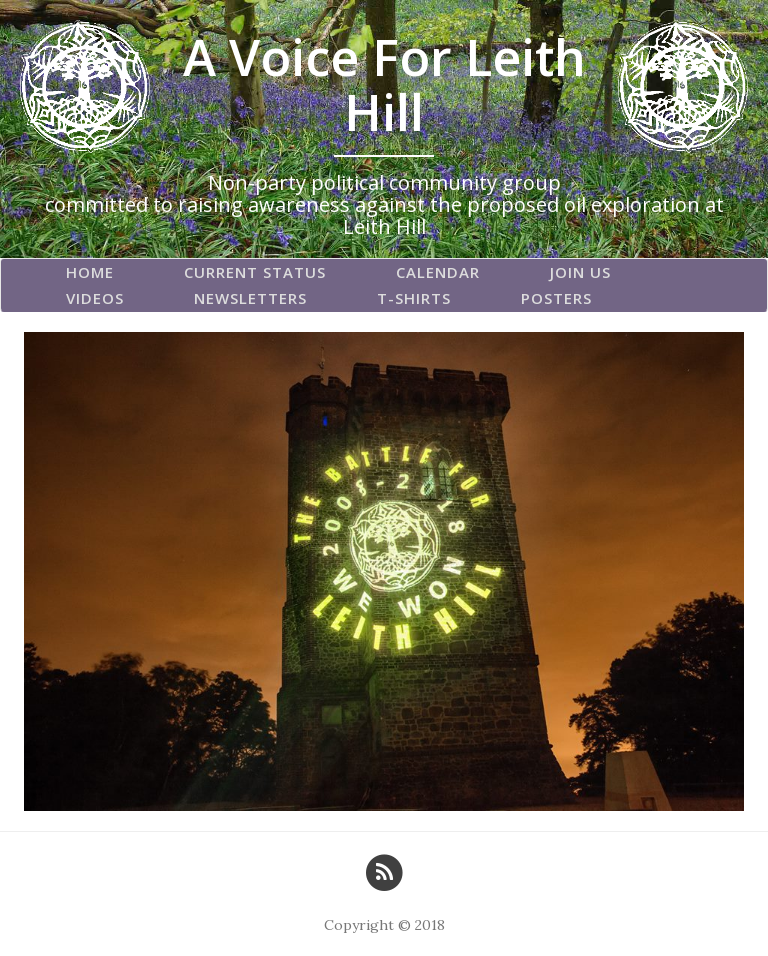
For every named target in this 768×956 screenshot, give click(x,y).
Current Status (255, 272)
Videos (95, 298)
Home (90, 272)
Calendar (438, 272)
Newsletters (250, 298)
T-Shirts (414, 298)
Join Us (580, 272)
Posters (556, 298)
